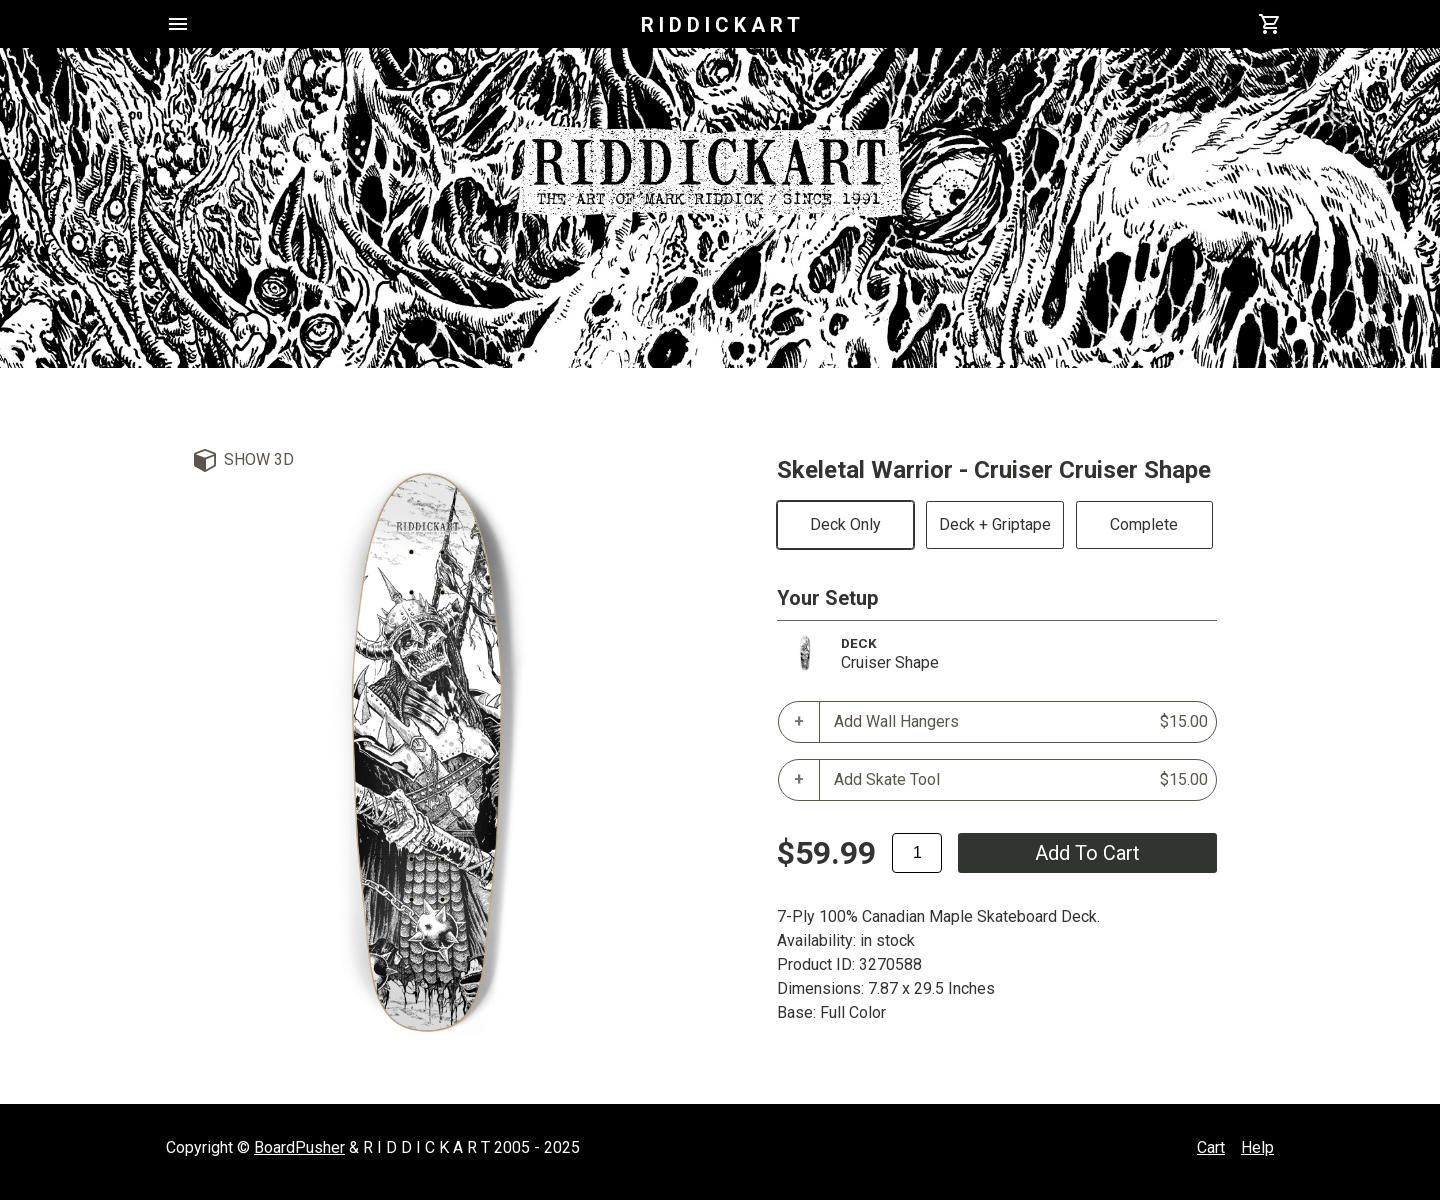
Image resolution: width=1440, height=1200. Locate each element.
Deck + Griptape (995, 524)
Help (1257, 1147)
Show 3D (259, 459)
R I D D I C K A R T (720, 25)
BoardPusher (299, 1147)
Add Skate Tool (1021, 780)
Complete (1144, 524)
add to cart (1087, 853)
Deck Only (845, 524)
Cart (1211, 1147)
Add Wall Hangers (1021, 722)
